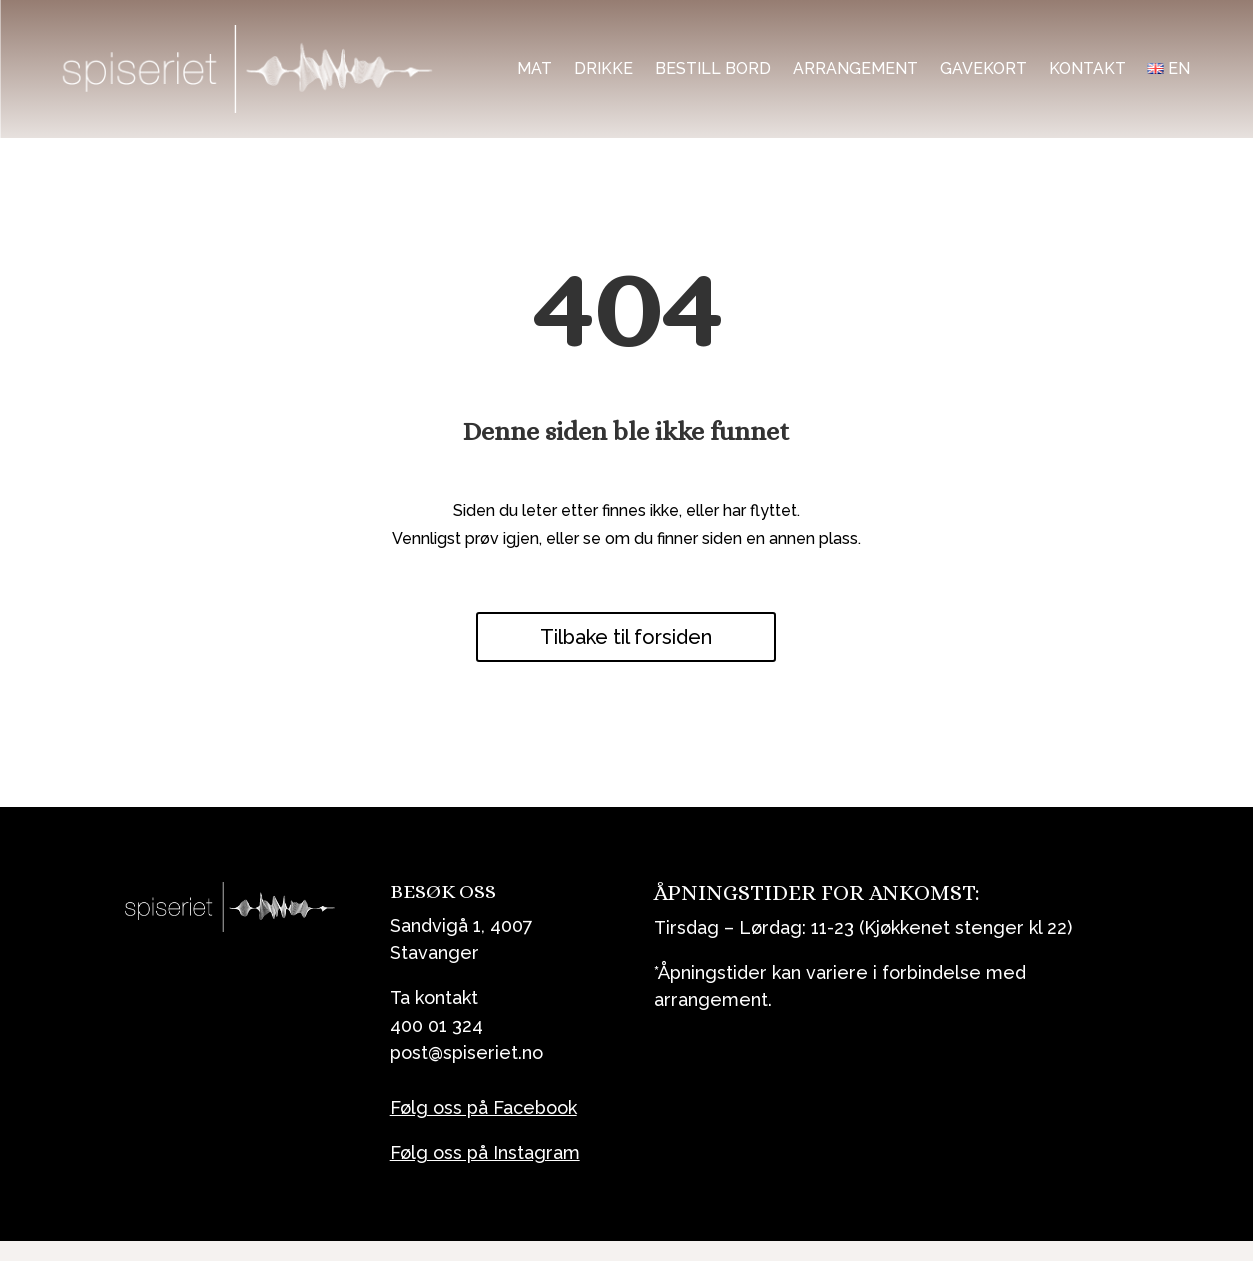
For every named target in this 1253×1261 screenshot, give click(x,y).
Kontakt (1087, 68)
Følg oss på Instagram (485, 1152)
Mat (534, 68)
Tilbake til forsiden (626, 637)
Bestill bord (713, 68)
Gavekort (983, 68)
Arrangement (855, 68)
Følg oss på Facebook (483, 1107)
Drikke (603, 68)
